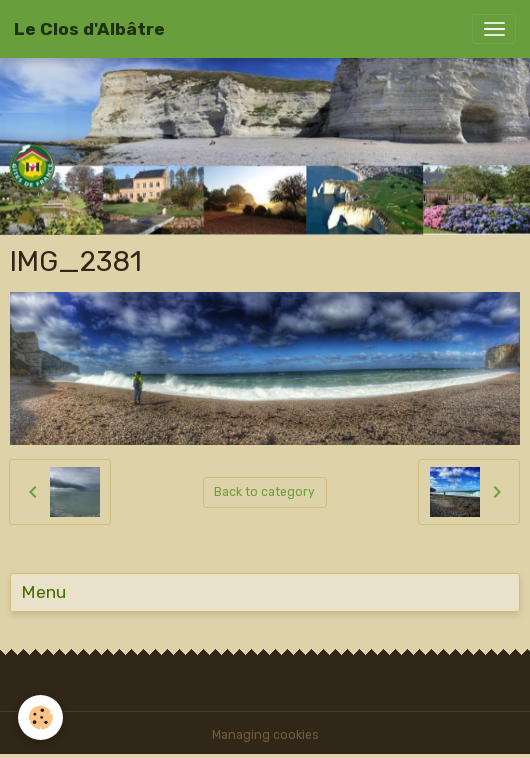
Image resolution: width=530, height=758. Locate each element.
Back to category (264, 492)
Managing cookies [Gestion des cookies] (265, 735)
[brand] (89, 29)
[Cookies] (40, 717)
